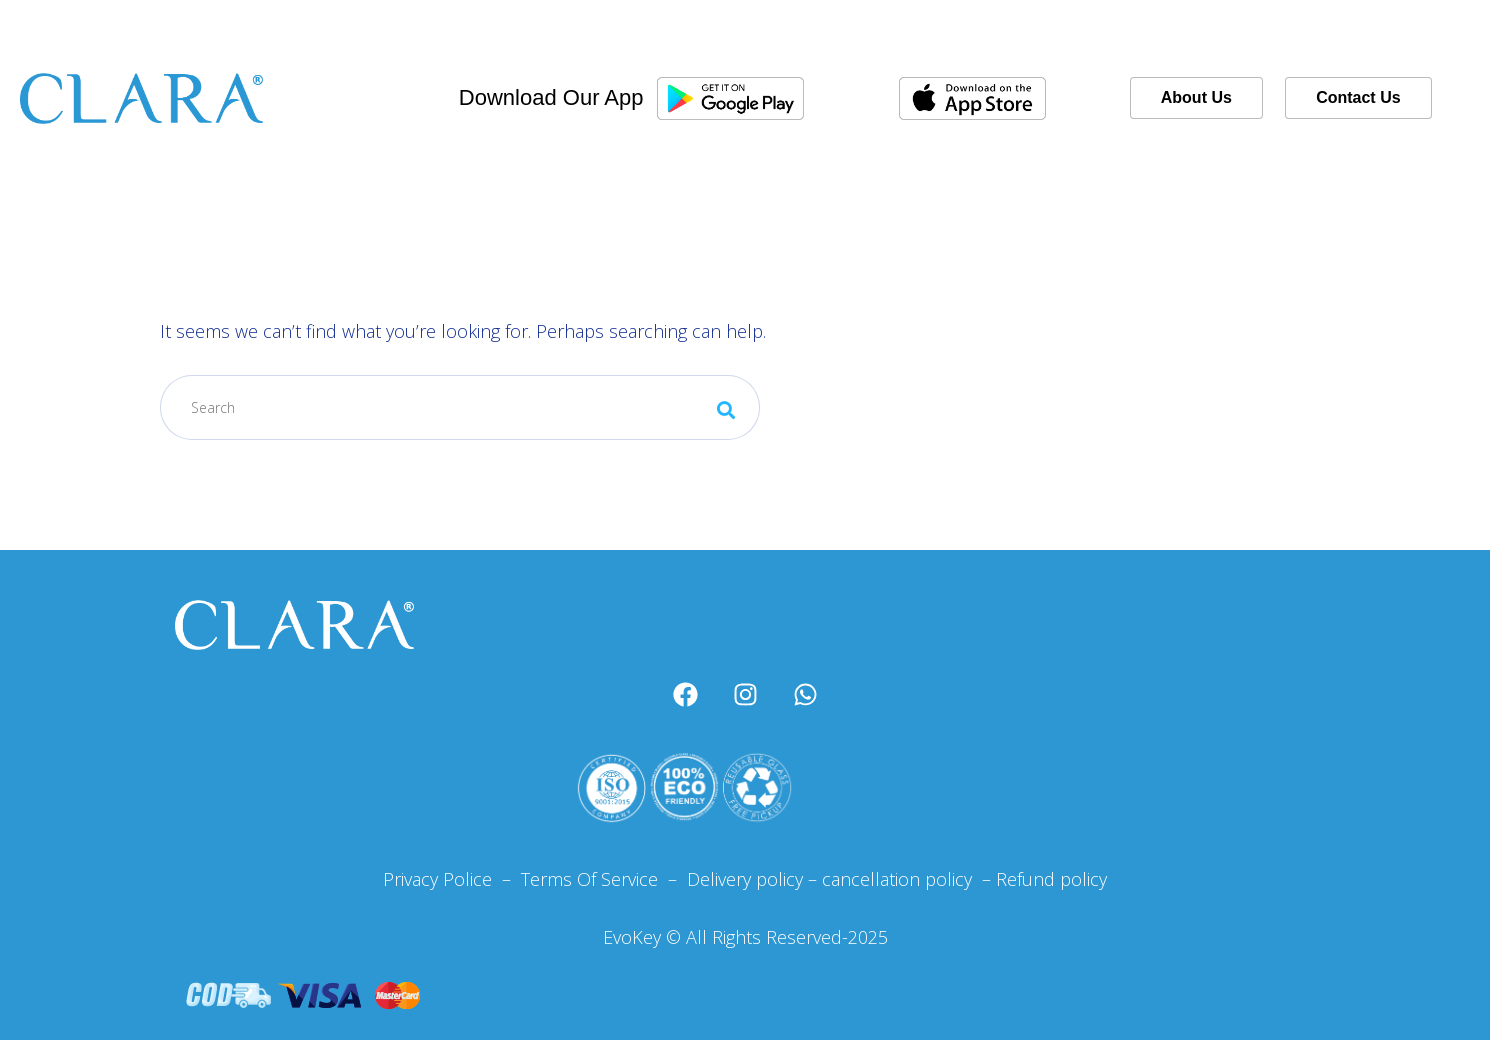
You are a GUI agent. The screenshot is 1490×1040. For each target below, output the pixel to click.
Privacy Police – (447, 879)
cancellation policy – (909, 879)
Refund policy (1051, 879)
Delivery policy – (749, 879)
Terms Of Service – (601, 879)
